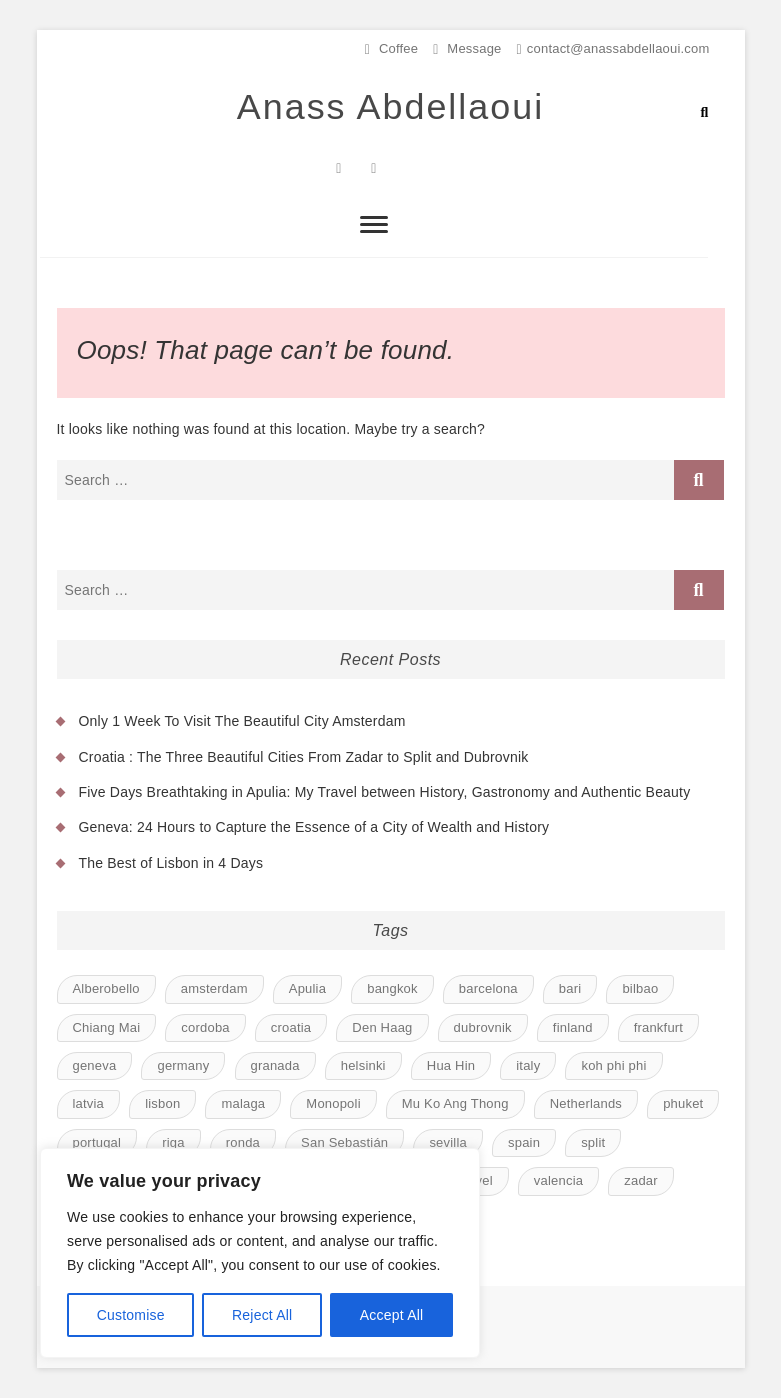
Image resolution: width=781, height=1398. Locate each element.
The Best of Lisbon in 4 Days (171, 863)
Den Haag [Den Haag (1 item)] (382, 1027)
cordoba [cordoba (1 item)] (205, 1027)
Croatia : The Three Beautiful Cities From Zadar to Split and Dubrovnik (304, 757)
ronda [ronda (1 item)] (243, 1142)
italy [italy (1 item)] (528, 1065)
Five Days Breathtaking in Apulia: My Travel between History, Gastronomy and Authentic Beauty (385, 792)
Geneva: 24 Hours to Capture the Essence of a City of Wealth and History (314, 828)
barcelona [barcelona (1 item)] (488, 988)
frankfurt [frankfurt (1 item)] (658, 1027)
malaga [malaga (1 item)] (243, 1104)
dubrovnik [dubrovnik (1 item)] (483, 1027)
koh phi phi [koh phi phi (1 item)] (613, 1065)
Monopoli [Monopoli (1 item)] (333, 1104)
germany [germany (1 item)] (183, 1065)
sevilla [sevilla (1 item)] (448, 1142)
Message (467, 48)
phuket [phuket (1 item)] (683, 1104)
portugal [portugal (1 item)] (97, 1142)
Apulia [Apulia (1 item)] (307, 988)
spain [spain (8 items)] (524, 1142)
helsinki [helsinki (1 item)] (363, 1065)
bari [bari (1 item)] (570, 988)
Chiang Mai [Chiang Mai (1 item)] (107, 1027)
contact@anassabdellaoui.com (613, 48)
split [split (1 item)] (593, 1142)
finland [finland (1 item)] (573, 1027)
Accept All (391, 1315)
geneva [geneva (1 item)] (95, 1065)
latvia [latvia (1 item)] (89, 1104)
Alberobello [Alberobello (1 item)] (106, 988)
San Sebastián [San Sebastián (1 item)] (344, 1142)
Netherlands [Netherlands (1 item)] (586, 1104)
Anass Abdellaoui (390, 107)
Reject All (262, 1315)
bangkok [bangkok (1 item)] (392, 988)
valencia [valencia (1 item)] (558, 1180)
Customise (131, 1315)
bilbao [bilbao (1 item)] (640, 988)
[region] (260, 1253)
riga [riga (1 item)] (173, 1142)
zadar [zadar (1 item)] (641, 1180)
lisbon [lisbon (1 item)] (162, 1104)
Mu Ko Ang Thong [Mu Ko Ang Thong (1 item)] (455, 1104)
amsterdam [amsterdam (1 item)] (214, 988)
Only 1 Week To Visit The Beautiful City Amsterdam (242, 721)
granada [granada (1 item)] (275, 1065)
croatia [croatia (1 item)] (291, 1027)
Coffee (391, 48)
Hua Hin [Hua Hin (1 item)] (451, 1065)
